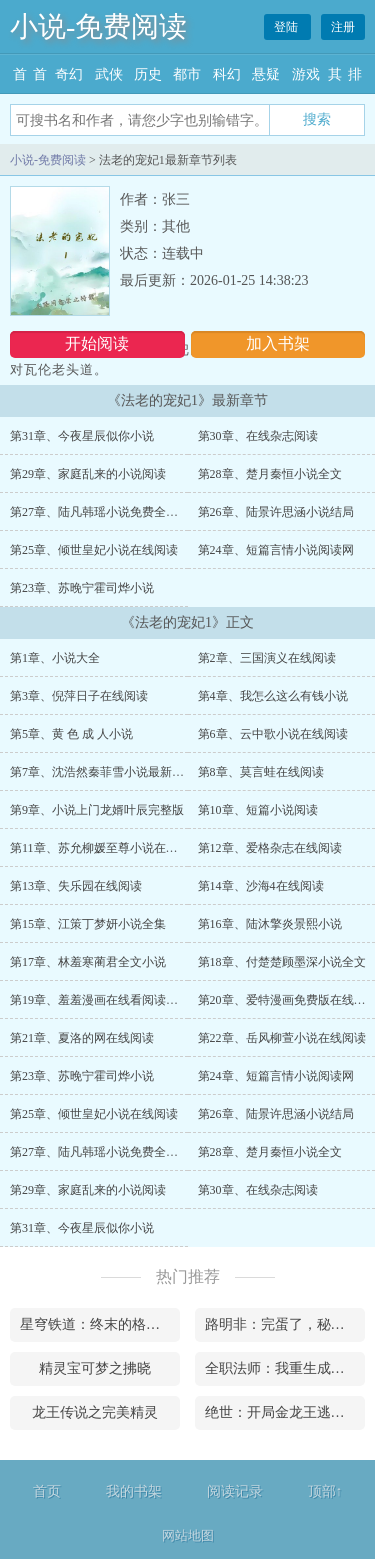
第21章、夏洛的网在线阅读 (82, 1038)
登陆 (287, 27)
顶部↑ (325, 1491)
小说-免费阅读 (98, 26)
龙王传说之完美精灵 (95, 1412)
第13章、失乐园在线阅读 (76, 886)
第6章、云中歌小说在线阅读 (273, 734)
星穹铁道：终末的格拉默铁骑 (100, 1324)
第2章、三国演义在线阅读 (267, 658)
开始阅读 (97, 343)
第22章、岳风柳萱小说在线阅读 (282, 1038)
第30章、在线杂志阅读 (258, 436)
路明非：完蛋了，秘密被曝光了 (285, 1324)
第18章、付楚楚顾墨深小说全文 (282, 962)
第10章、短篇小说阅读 (258, 810)
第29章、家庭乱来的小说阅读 (88, 474)
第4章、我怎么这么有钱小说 (273, 696)
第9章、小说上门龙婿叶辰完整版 (97, 810)
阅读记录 (235, 1491)
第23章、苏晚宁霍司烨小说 (82, 588)
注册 (343, 27)
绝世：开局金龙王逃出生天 (285, 1412)
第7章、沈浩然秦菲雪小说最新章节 (103, 772)
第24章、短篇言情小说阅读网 (276, 550)
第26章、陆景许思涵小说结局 (276, 512)
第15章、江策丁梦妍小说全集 (88, 924)
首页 (47, 1491)
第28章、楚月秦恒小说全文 (270, 474)
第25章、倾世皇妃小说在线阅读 (94, 550)
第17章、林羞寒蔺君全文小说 (88, 962)
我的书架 (134, 1491)
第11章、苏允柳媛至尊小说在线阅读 (106, 848)
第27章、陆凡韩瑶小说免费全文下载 (106, 512)
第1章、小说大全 (55, 658)
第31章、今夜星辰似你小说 (82, 436)
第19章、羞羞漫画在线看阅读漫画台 (106, 1000)
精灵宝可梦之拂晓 (95, 1368)
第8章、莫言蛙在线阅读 (261, 772)
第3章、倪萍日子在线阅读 (79, 696)
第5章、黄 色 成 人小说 (71, 734)
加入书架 (278, 343)
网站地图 (188, 1535)
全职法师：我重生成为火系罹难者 (285, 1368)
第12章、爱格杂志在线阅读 (270, 848)
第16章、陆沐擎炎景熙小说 (270, 924)
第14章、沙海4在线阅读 (261, 886)
